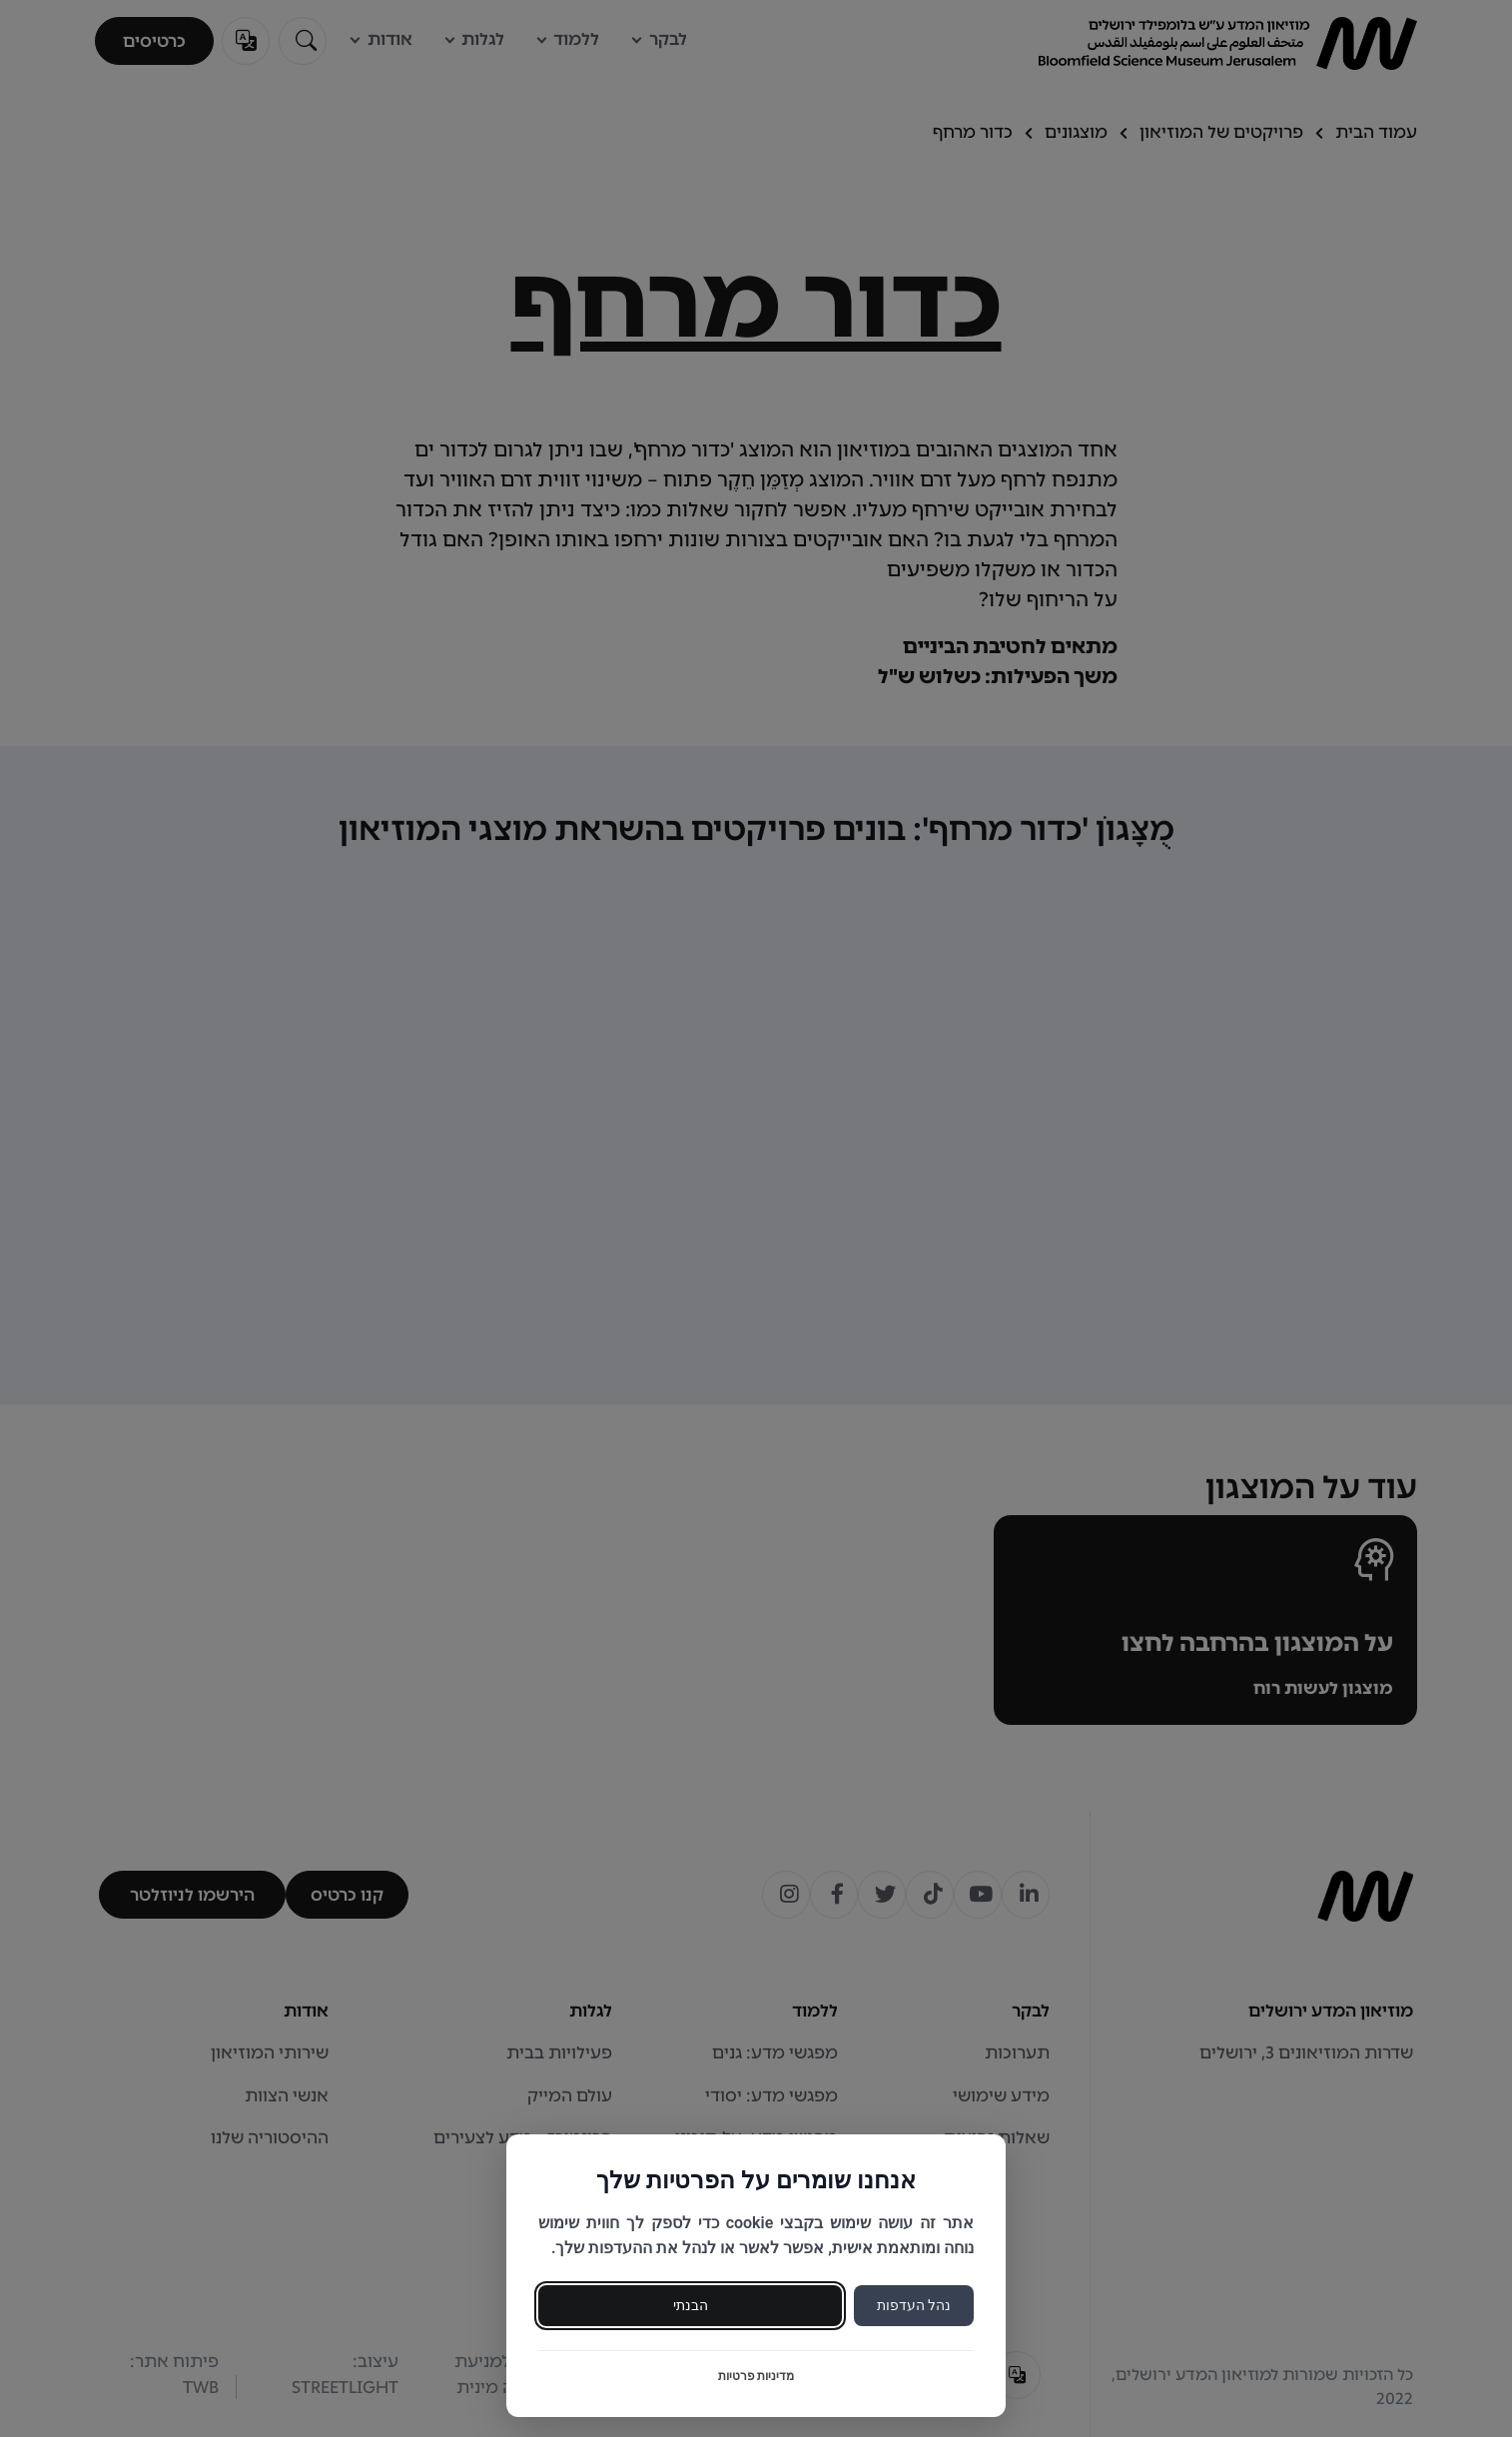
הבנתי (690, 2305)
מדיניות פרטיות (756, 2376)
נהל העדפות (914, 2305)
